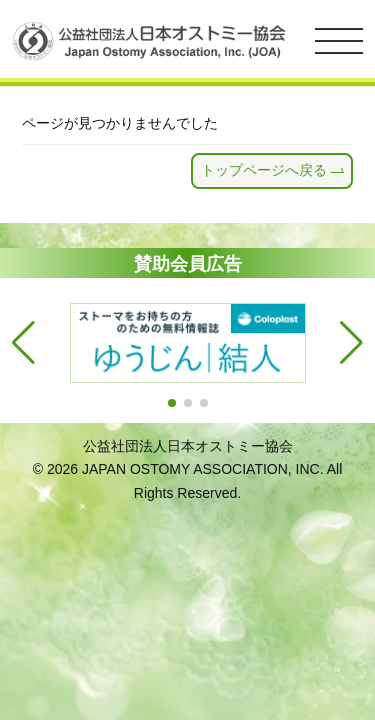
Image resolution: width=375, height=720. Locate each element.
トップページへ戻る (264, 170)
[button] (172, 403)
